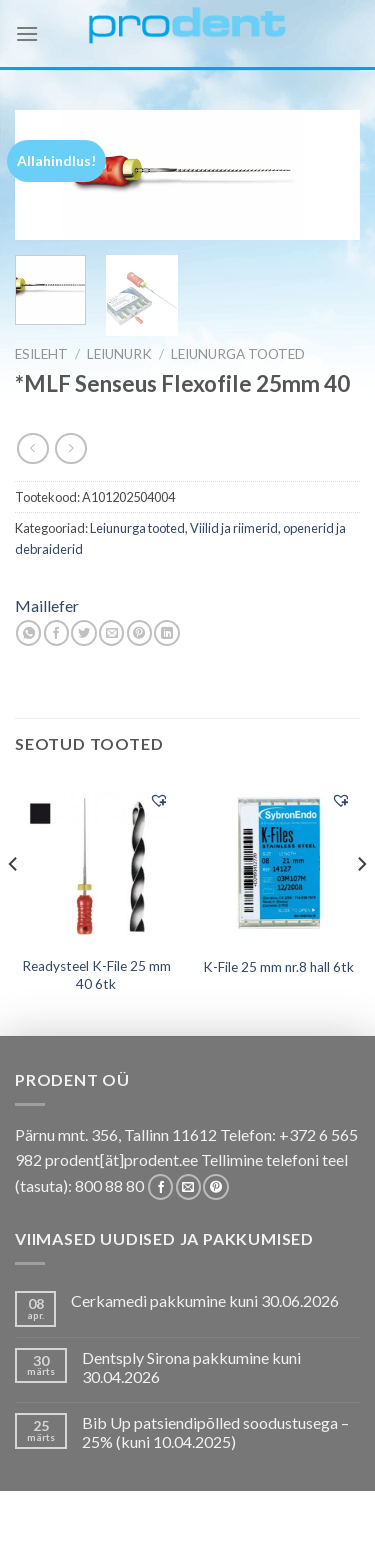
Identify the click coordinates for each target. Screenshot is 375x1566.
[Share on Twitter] (83, 633)
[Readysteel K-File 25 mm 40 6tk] (96, 862)
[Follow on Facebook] (160, 1187)
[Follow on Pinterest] (215, 1187)
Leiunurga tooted (238, 354)
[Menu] (27, 33)
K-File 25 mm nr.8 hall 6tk (278, 967)
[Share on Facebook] (56, 633)
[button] (159, 800)
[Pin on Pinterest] (139, 633)
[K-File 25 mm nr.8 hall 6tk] (278, 862)
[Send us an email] (188, 1187)
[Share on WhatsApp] (28, 633)
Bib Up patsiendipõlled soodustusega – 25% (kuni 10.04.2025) (215, 1432)
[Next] (361, 904)
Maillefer (47, 605)
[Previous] (14, 904)
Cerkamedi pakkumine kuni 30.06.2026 (205, 1300)
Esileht (41, 354)
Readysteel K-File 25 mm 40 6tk (96, 975)
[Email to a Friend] (111, 633)
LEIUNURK (119, 354)
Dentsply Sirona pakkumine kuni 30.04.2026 (191, 1367)
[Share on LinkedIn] (166, 633)
